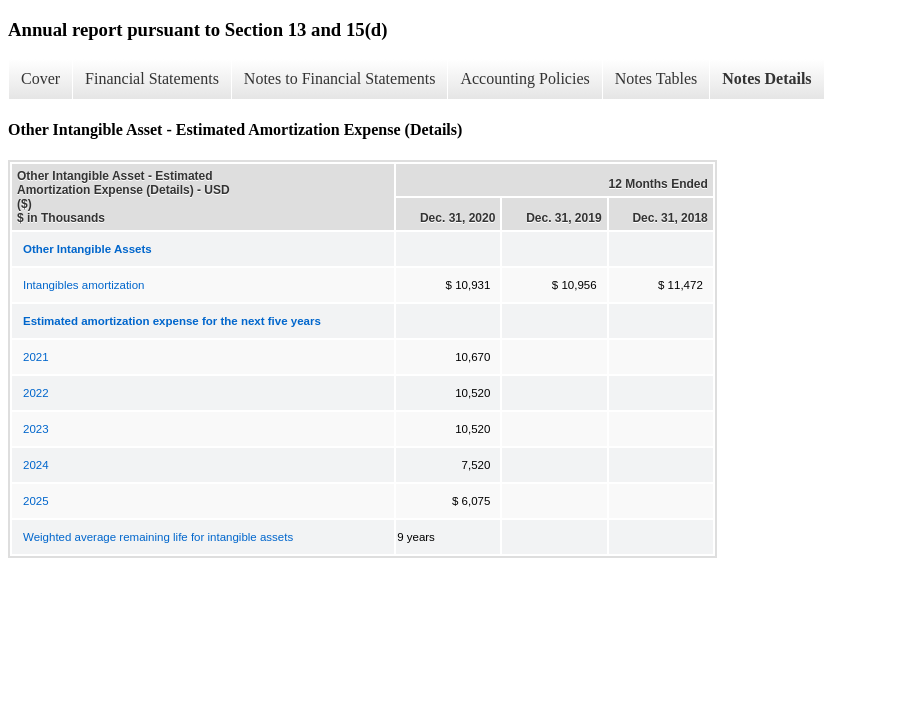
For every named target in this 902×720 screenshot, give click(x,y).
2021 (36, 357)
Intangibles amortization (83, 285)
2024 (36, 465)
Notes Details (766, 78)
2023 (36, 429)
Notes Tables (656, 78)
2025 (36, 501)
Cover (40, 78)
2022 (36, 393)
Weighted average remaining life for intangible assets (158, 537)
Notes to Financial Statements (340, 78)
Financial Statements (152, 78)
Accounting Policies (524, 78)
